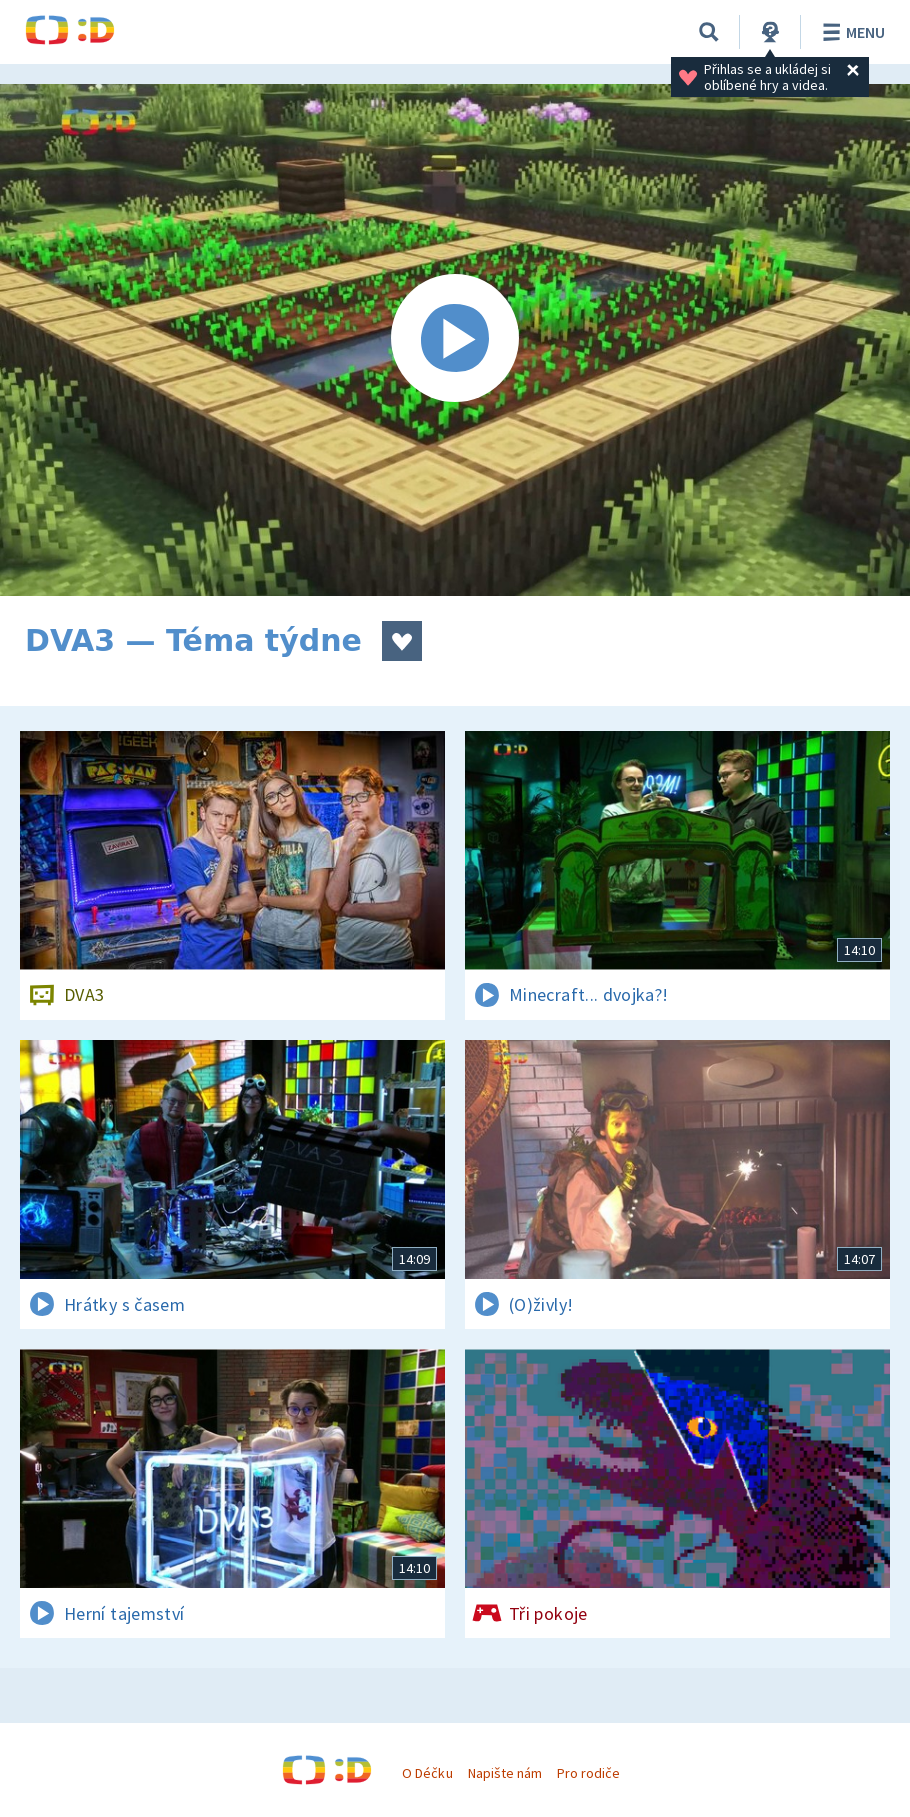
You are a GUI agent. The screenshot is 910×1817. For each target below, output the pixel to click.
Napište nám (505, 1773)
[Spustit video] (455, 340)
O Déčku (427, 1773)
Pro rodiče (588, 1773)
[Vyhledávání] (709, 32)
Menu (850, 32)
